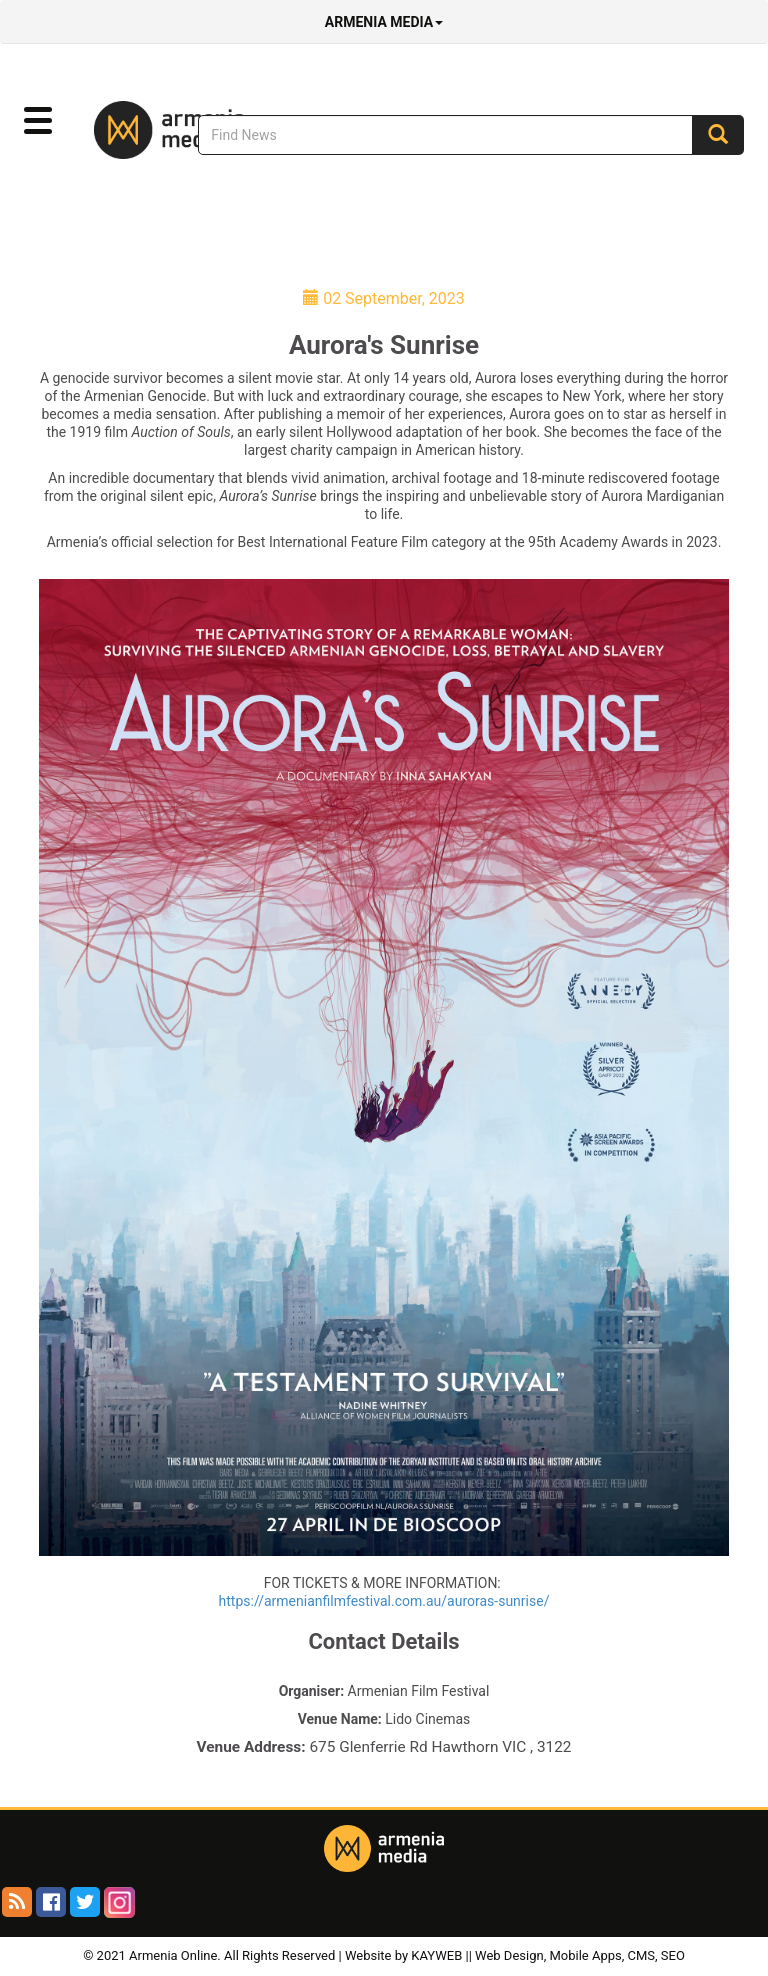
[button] (38, 121)
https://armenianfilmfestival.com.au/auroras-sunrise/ (384, 1601)
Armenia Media (384, 22)
